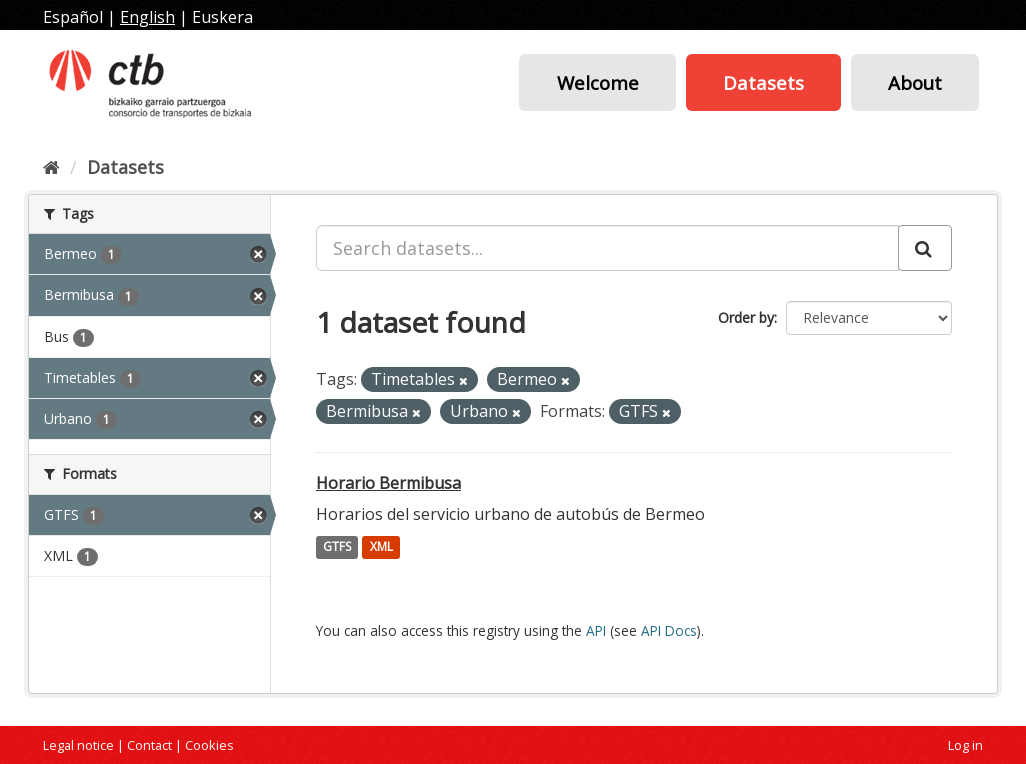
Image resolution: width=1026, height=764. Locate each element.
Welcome (598, 82)
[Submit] (925, 248)
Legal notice (78, 745)
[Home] (51, 167)
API (596, 630)
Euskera (222, 17)
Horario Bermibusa (388, 483)
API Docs (669, 630)
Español (73, 17)
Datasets (763, 82)
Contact (149, 745)
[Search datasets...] (607, 248)
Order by (746, 317)
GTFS (337, 547)
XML (381, 547)
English (147, 17)
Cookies (209, 745)
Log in (965, 745)
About (915, 82)
